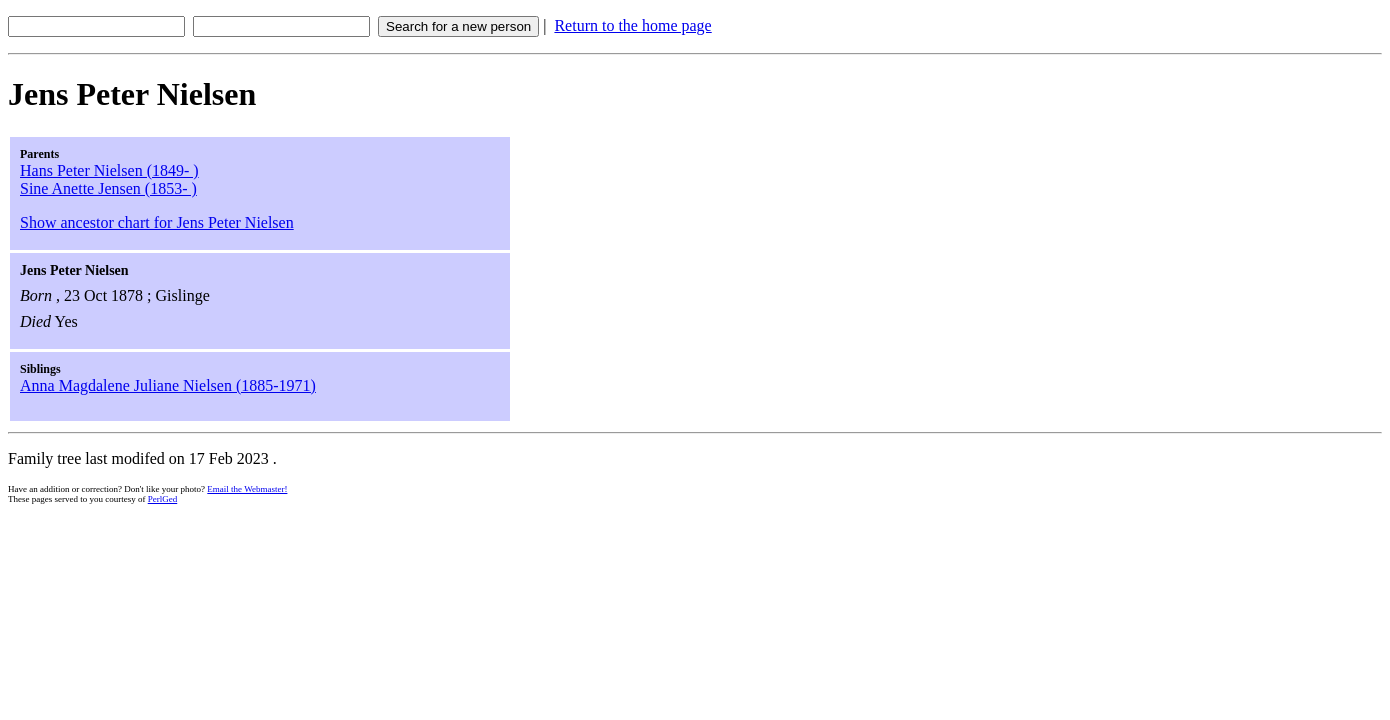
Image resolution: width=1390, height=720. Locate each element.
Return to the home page (632, 25)
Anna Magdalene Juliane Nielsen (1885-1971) (168, 385)
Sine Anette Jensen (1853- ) (108, 188)
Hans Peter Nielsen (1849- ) (109, 170)
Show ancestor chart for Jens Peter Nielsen (157, 222)
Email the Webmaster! (247, 489)
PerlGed (163, 499)
